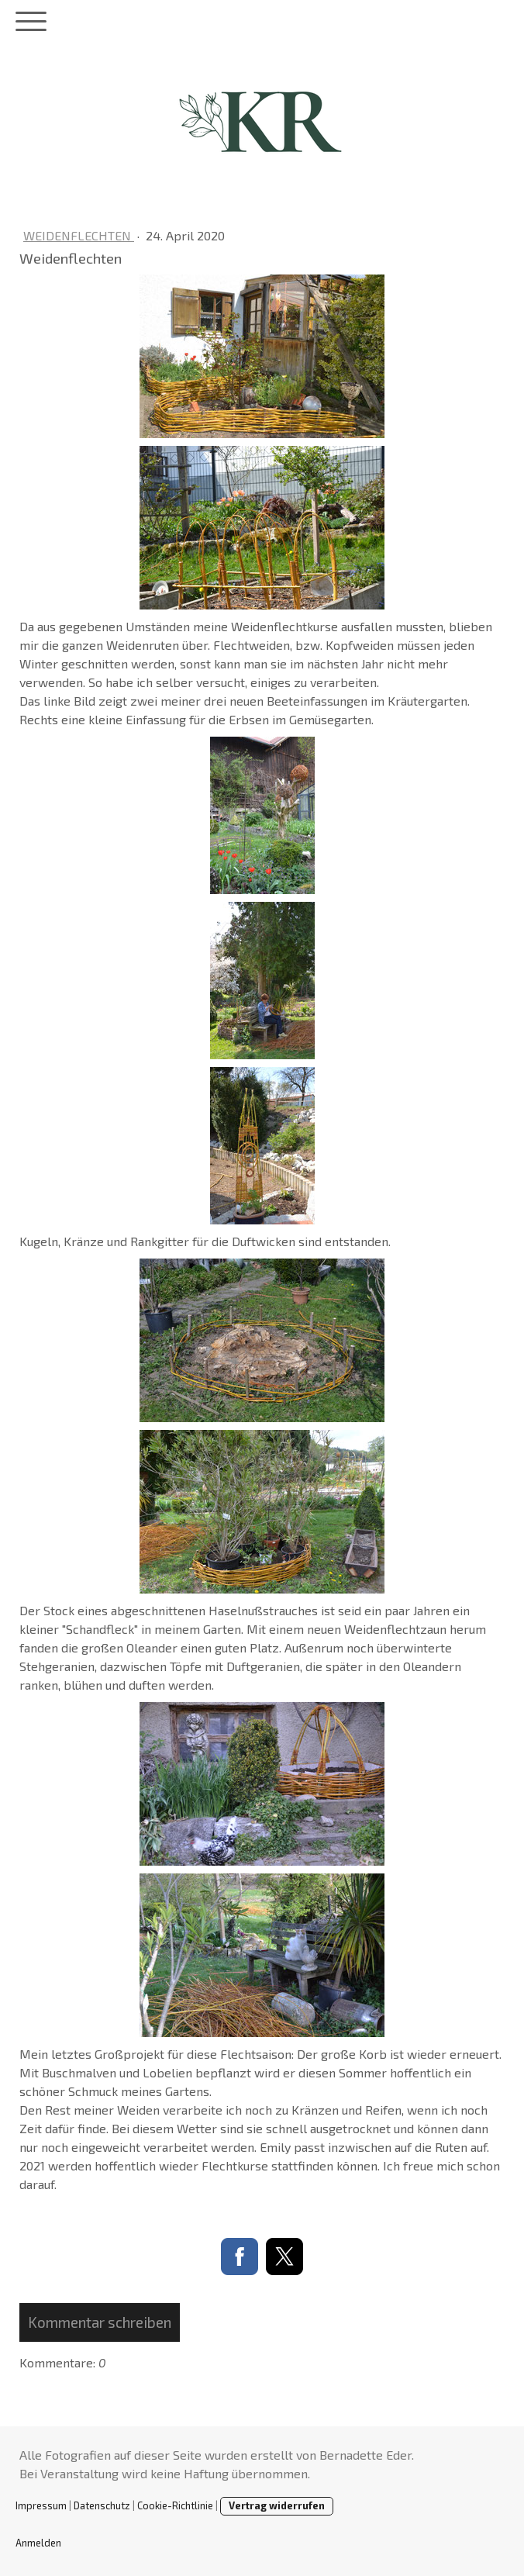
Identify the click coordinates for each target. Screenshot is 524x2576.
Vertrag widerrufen (277, 2505)
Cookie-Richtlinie (175, 2505)
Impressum (41, 2505)
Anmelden (38, 2542)
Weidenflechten (78, 235)
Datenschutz (102, 2505)
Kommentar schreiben (99, 2322)
